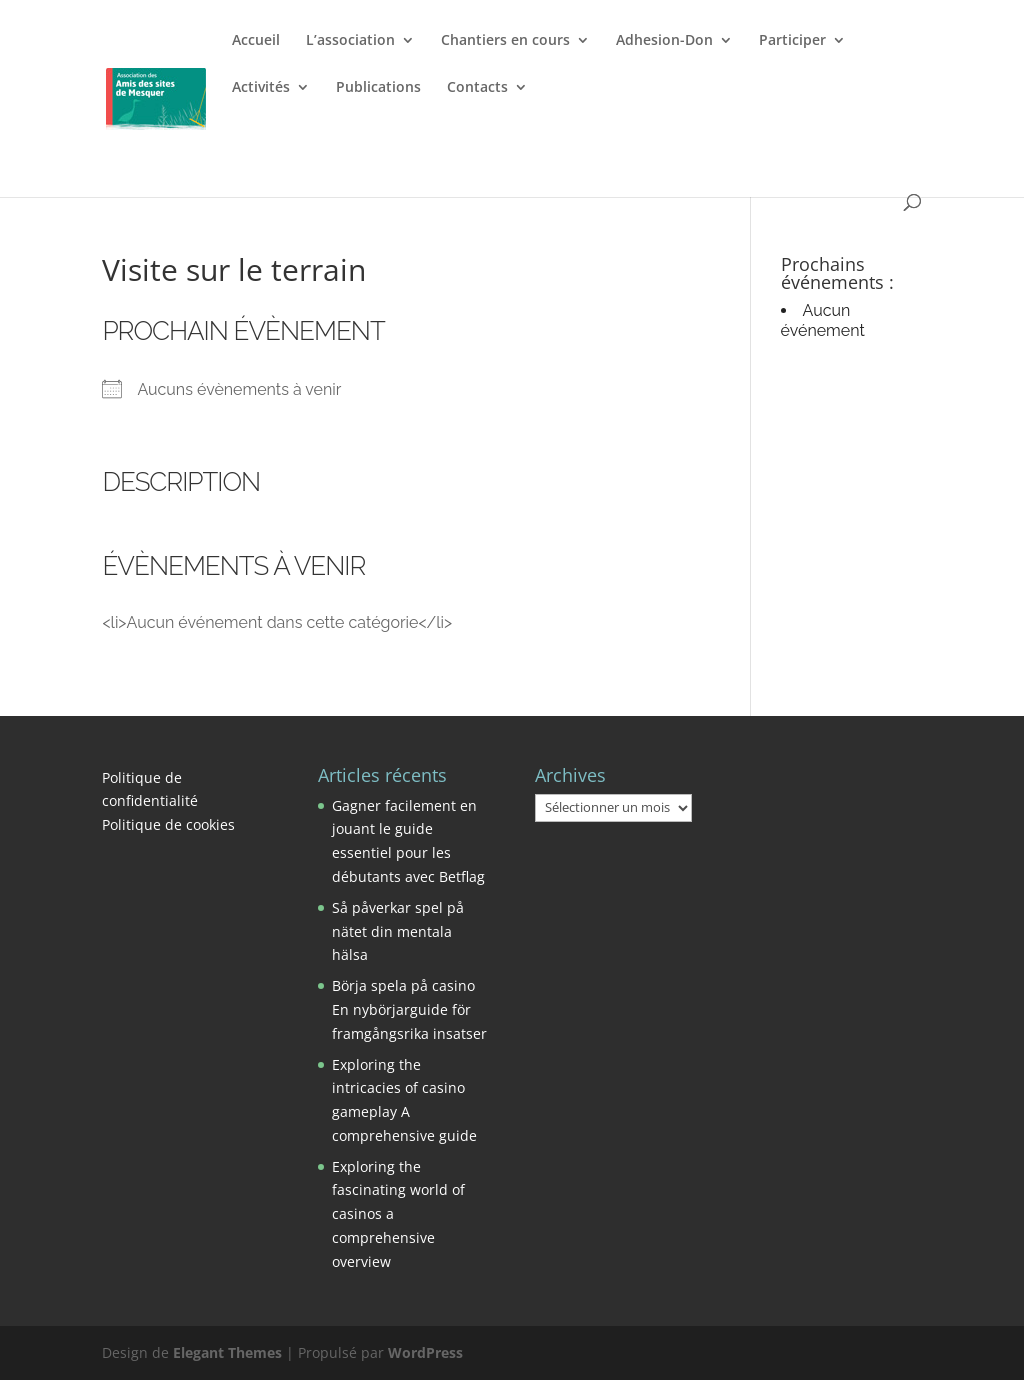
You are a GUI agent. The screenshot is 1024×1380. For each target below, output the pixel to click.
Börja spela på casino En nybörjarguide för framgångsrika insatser (409, 1009)
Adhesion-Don (664, 41)
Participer (792, 41)
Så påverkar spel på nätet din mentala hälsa (398, 931)
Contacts (477, 88)
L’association (350, 41)
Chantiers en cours (505, 41)
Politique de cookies (168, 824)
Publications (378, 88)
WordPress (425, 1352)
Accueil (256, 41)
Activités (261, 88)
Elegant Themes (227, 1352)
